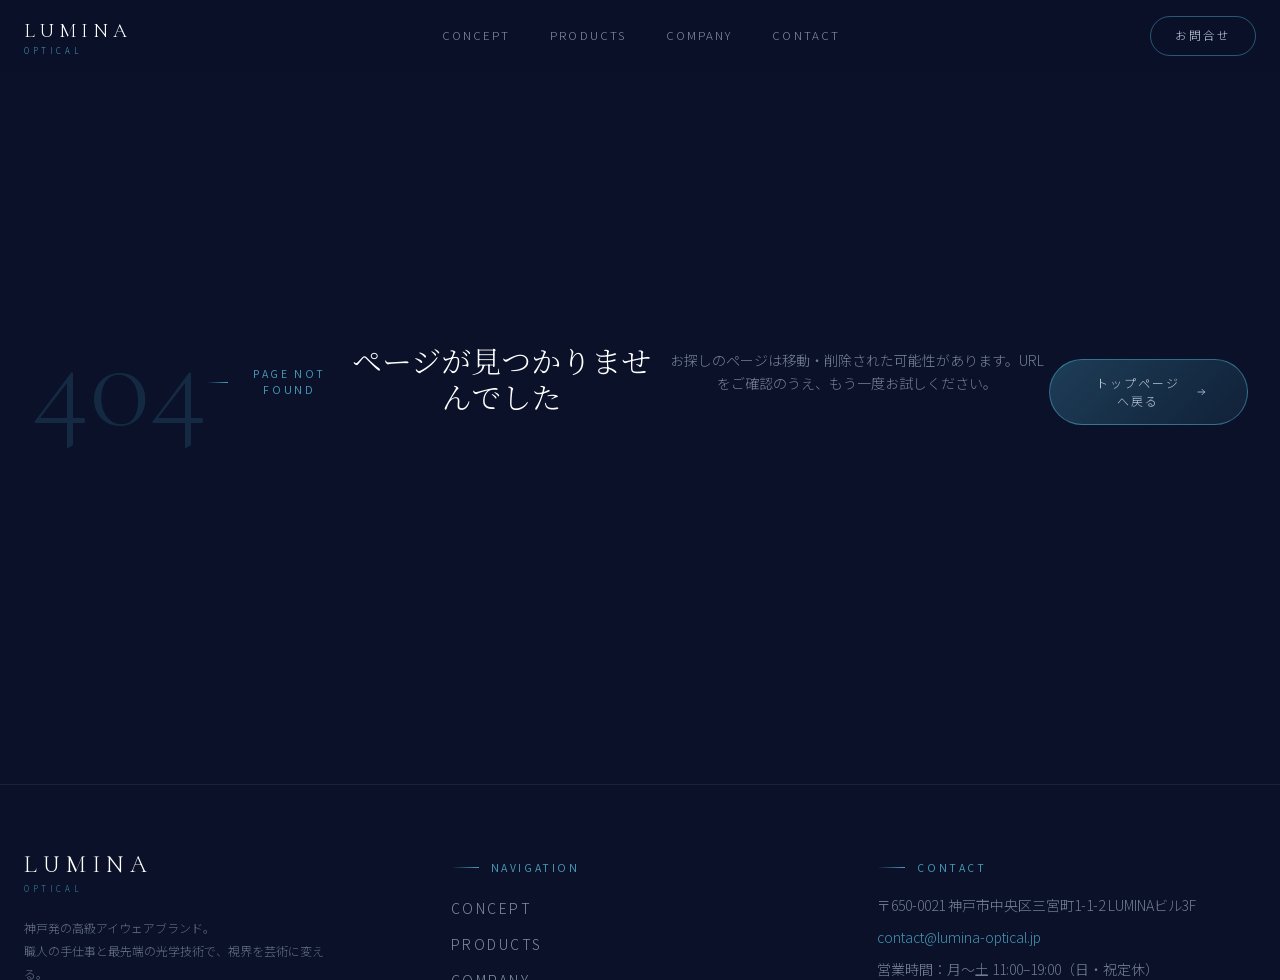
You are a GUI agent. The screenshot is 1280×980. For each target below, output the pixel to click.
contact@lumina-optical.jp (959, 937)
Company (699, 35)
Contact (806, 35)
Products (588, 35)
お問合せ (1203, 35)
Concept (476, 35)
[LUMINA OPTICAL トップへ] (78, 36)
